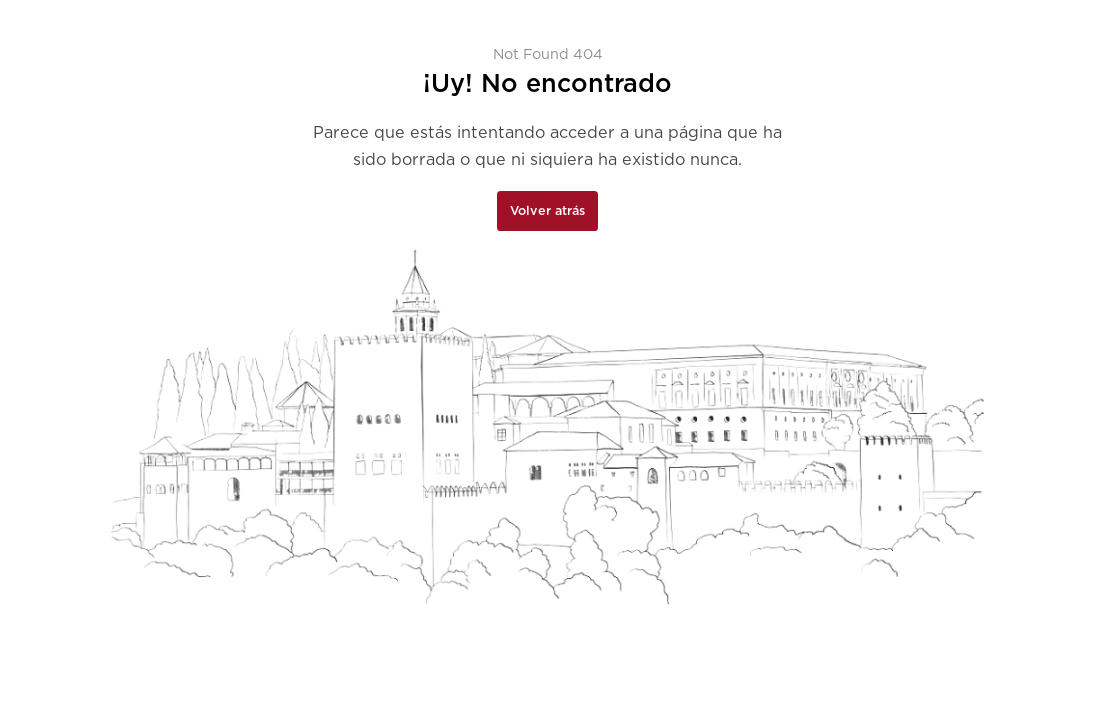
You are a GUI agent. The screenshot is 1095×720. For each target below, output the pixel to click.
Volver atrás (547, 210)
